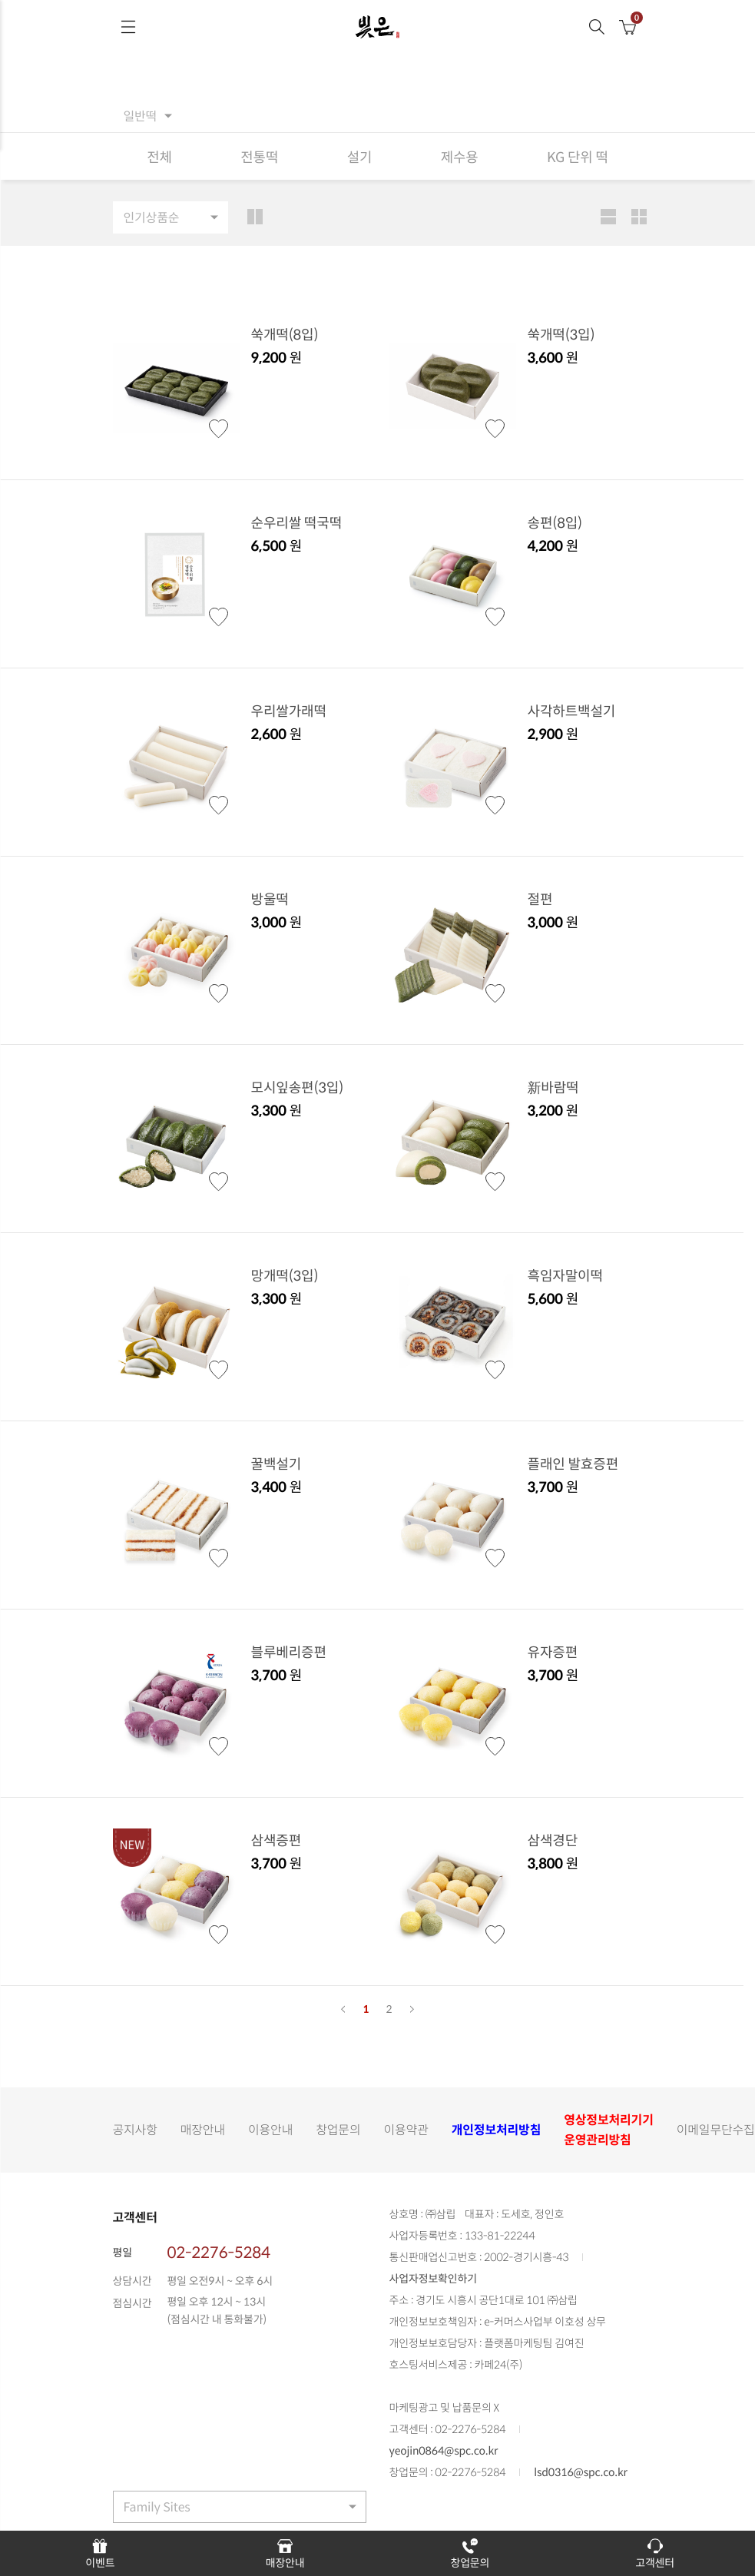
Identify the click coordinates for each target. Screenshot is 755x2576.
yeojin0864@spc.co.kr (443, 2451)
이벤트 (99, 2553)
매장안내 (202, 2130)
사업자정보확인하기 (433, 2279)
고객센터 (654, 2553)
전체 (159, 156)
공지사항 (135, 2130)
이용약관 (406, 2130)
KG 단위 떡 (577, 156)
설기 (359, 156)
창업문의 (338, 2130)
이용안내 (270, 2130)
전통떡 (259, 156)
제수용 (459, 156)
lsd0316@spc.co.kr (581, 2473)
